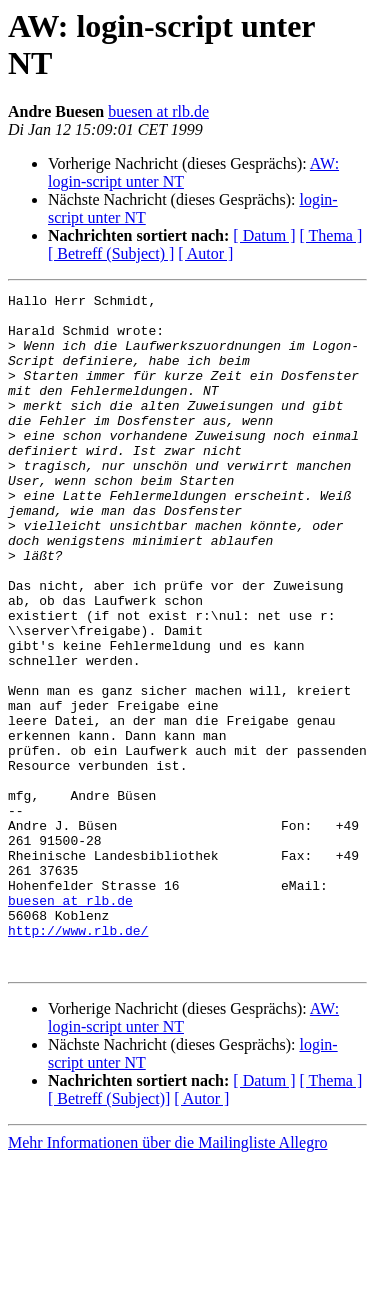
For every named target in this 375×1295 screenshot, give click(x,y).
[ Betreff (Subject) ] (111, 253)
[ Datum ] (264, 235)
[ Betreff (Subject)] (109, 1233)
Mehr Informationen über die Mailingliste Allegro (167, 1277)
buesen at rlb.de (158, 111)
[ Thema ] (331, 235)
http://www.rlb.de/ (78, 1059)
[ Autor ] (205, 253)
